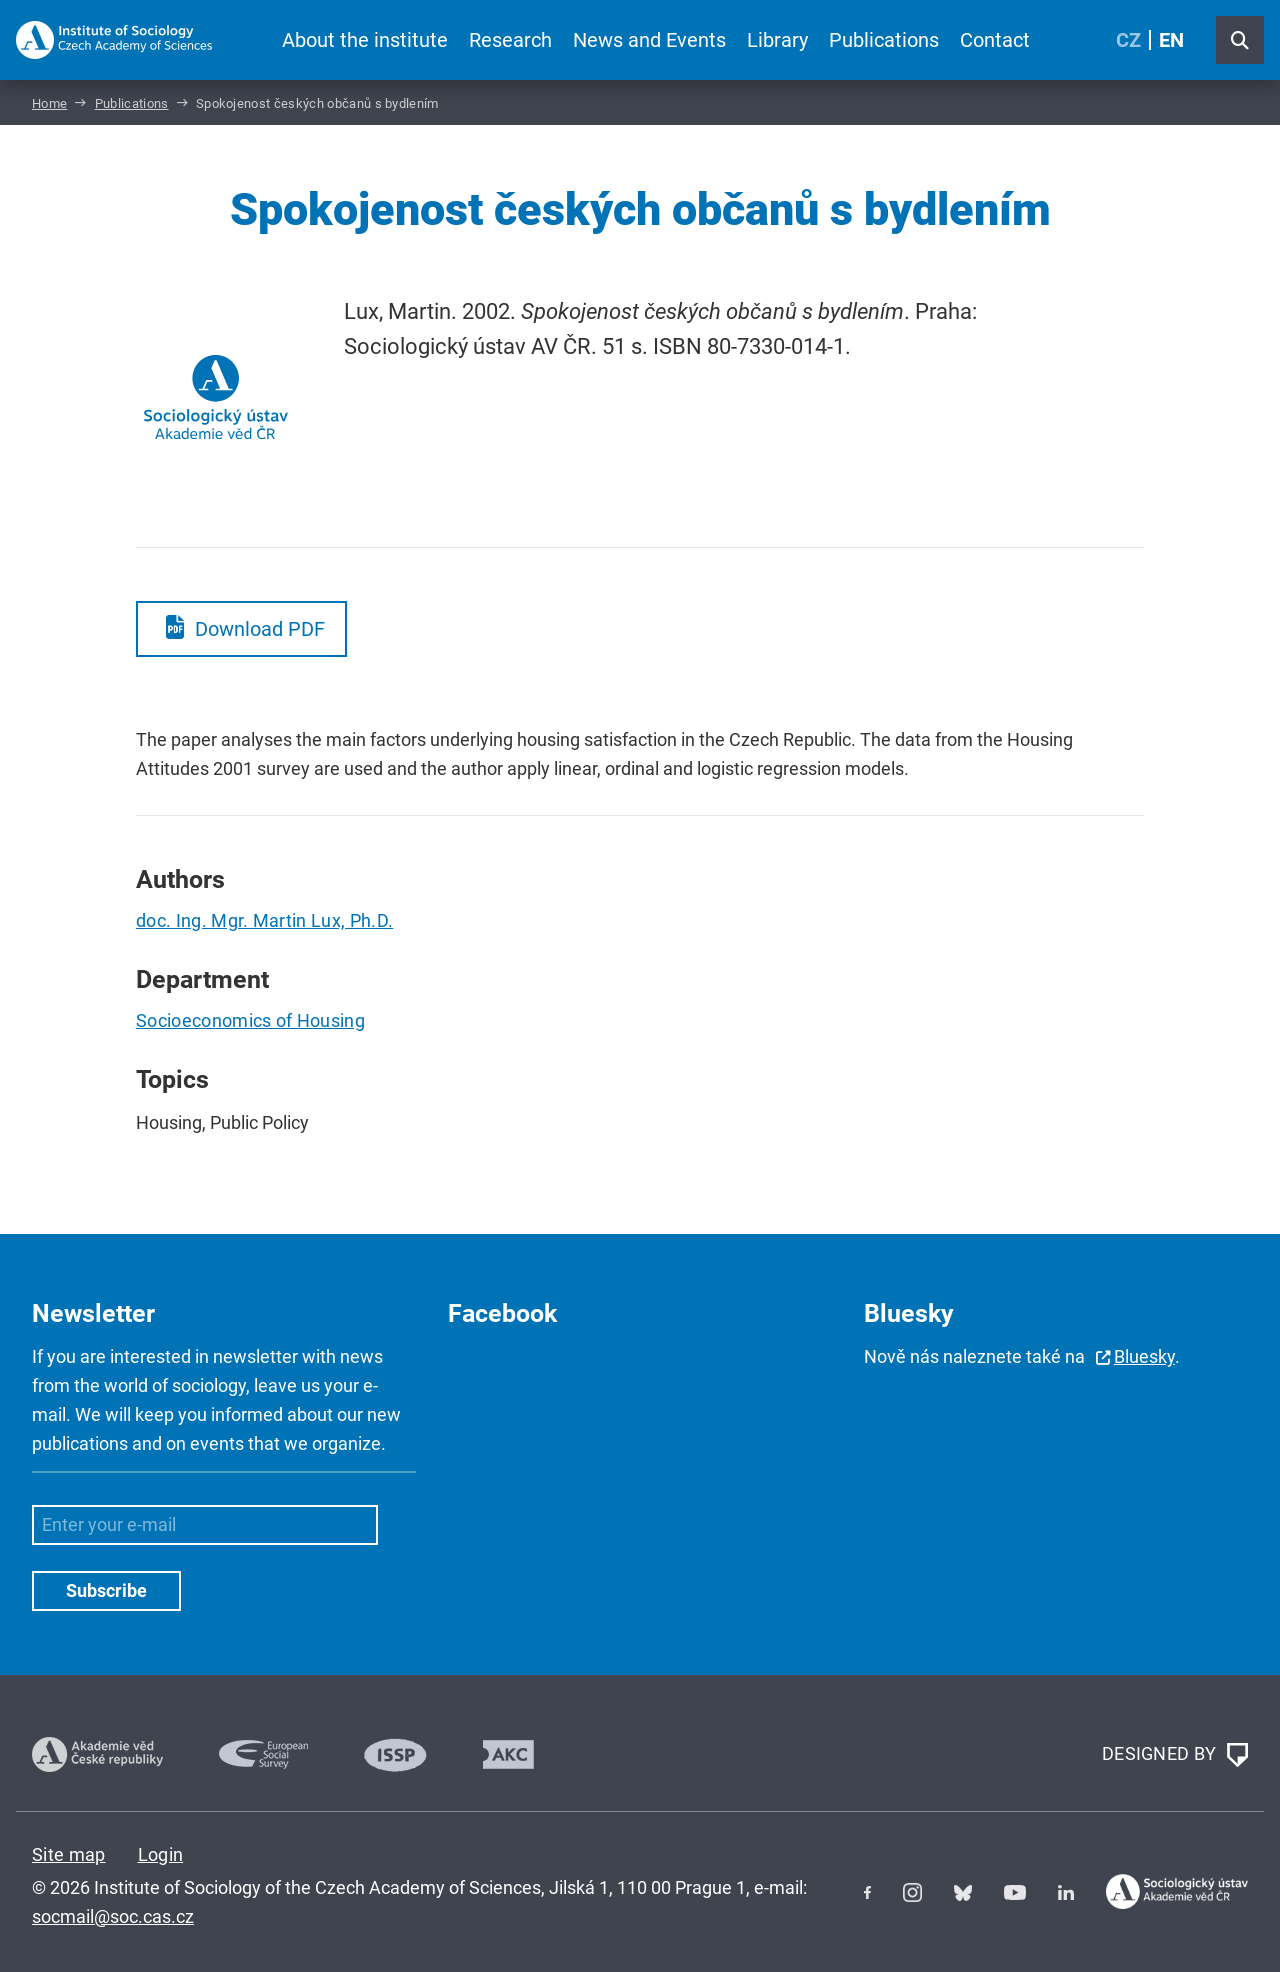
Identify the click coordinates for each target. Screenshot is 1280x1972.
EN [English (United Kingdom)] (1171, 40)
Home (49, 103)
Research (510, 40)
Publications (884, 40)
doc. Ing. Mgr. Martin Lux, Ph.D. (264, 920)
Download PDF (260, 629)
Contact (995, 40)
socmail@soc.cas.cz (113, 1916)
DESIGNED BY (1175, 1755)
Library (777, 40)
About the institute (365, 40)
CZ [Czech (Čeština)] (1128, 40)
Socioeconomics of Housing (250, 1020)
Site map (69, 1854)
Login (161, 1854)
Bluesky (1144, 1356)
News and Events (649, 40)
